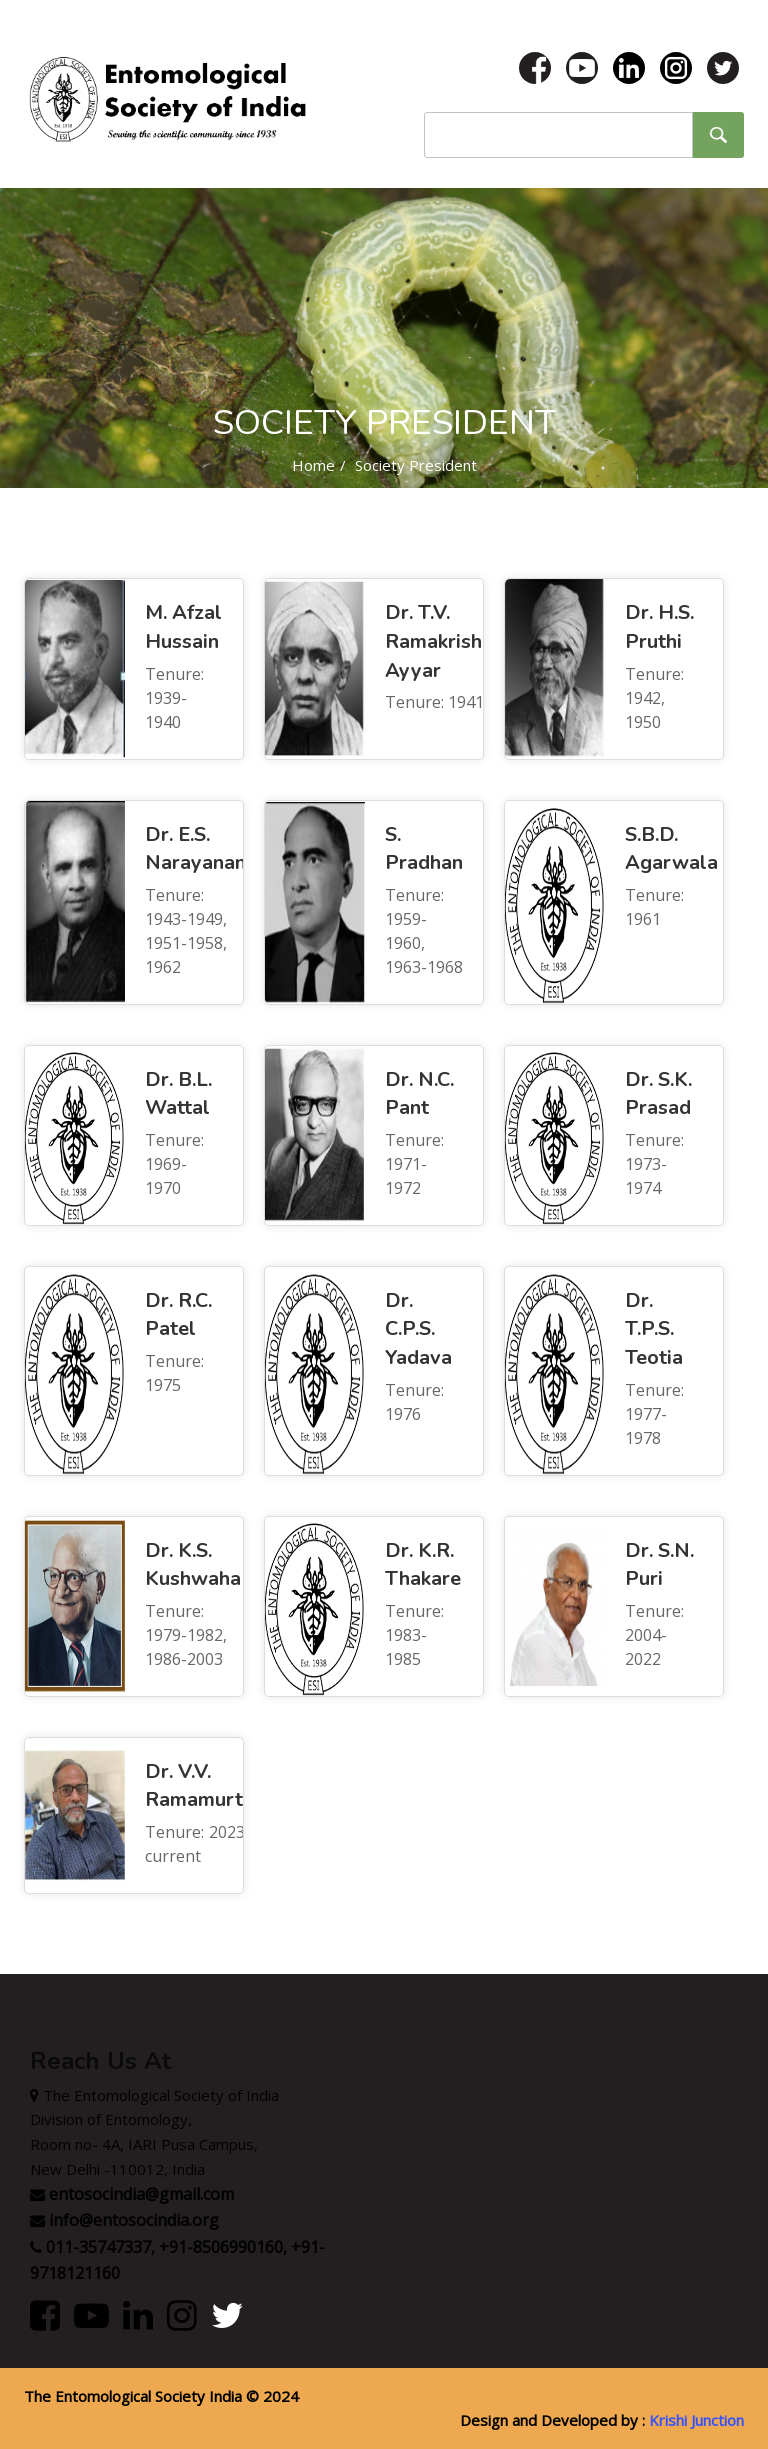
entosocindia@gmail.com (141, 2194)
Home (313, 465)
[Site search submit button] (718, 135)
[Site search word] (558, 135)
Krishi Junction (696, 2420)
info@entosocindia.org (134, 2220)
